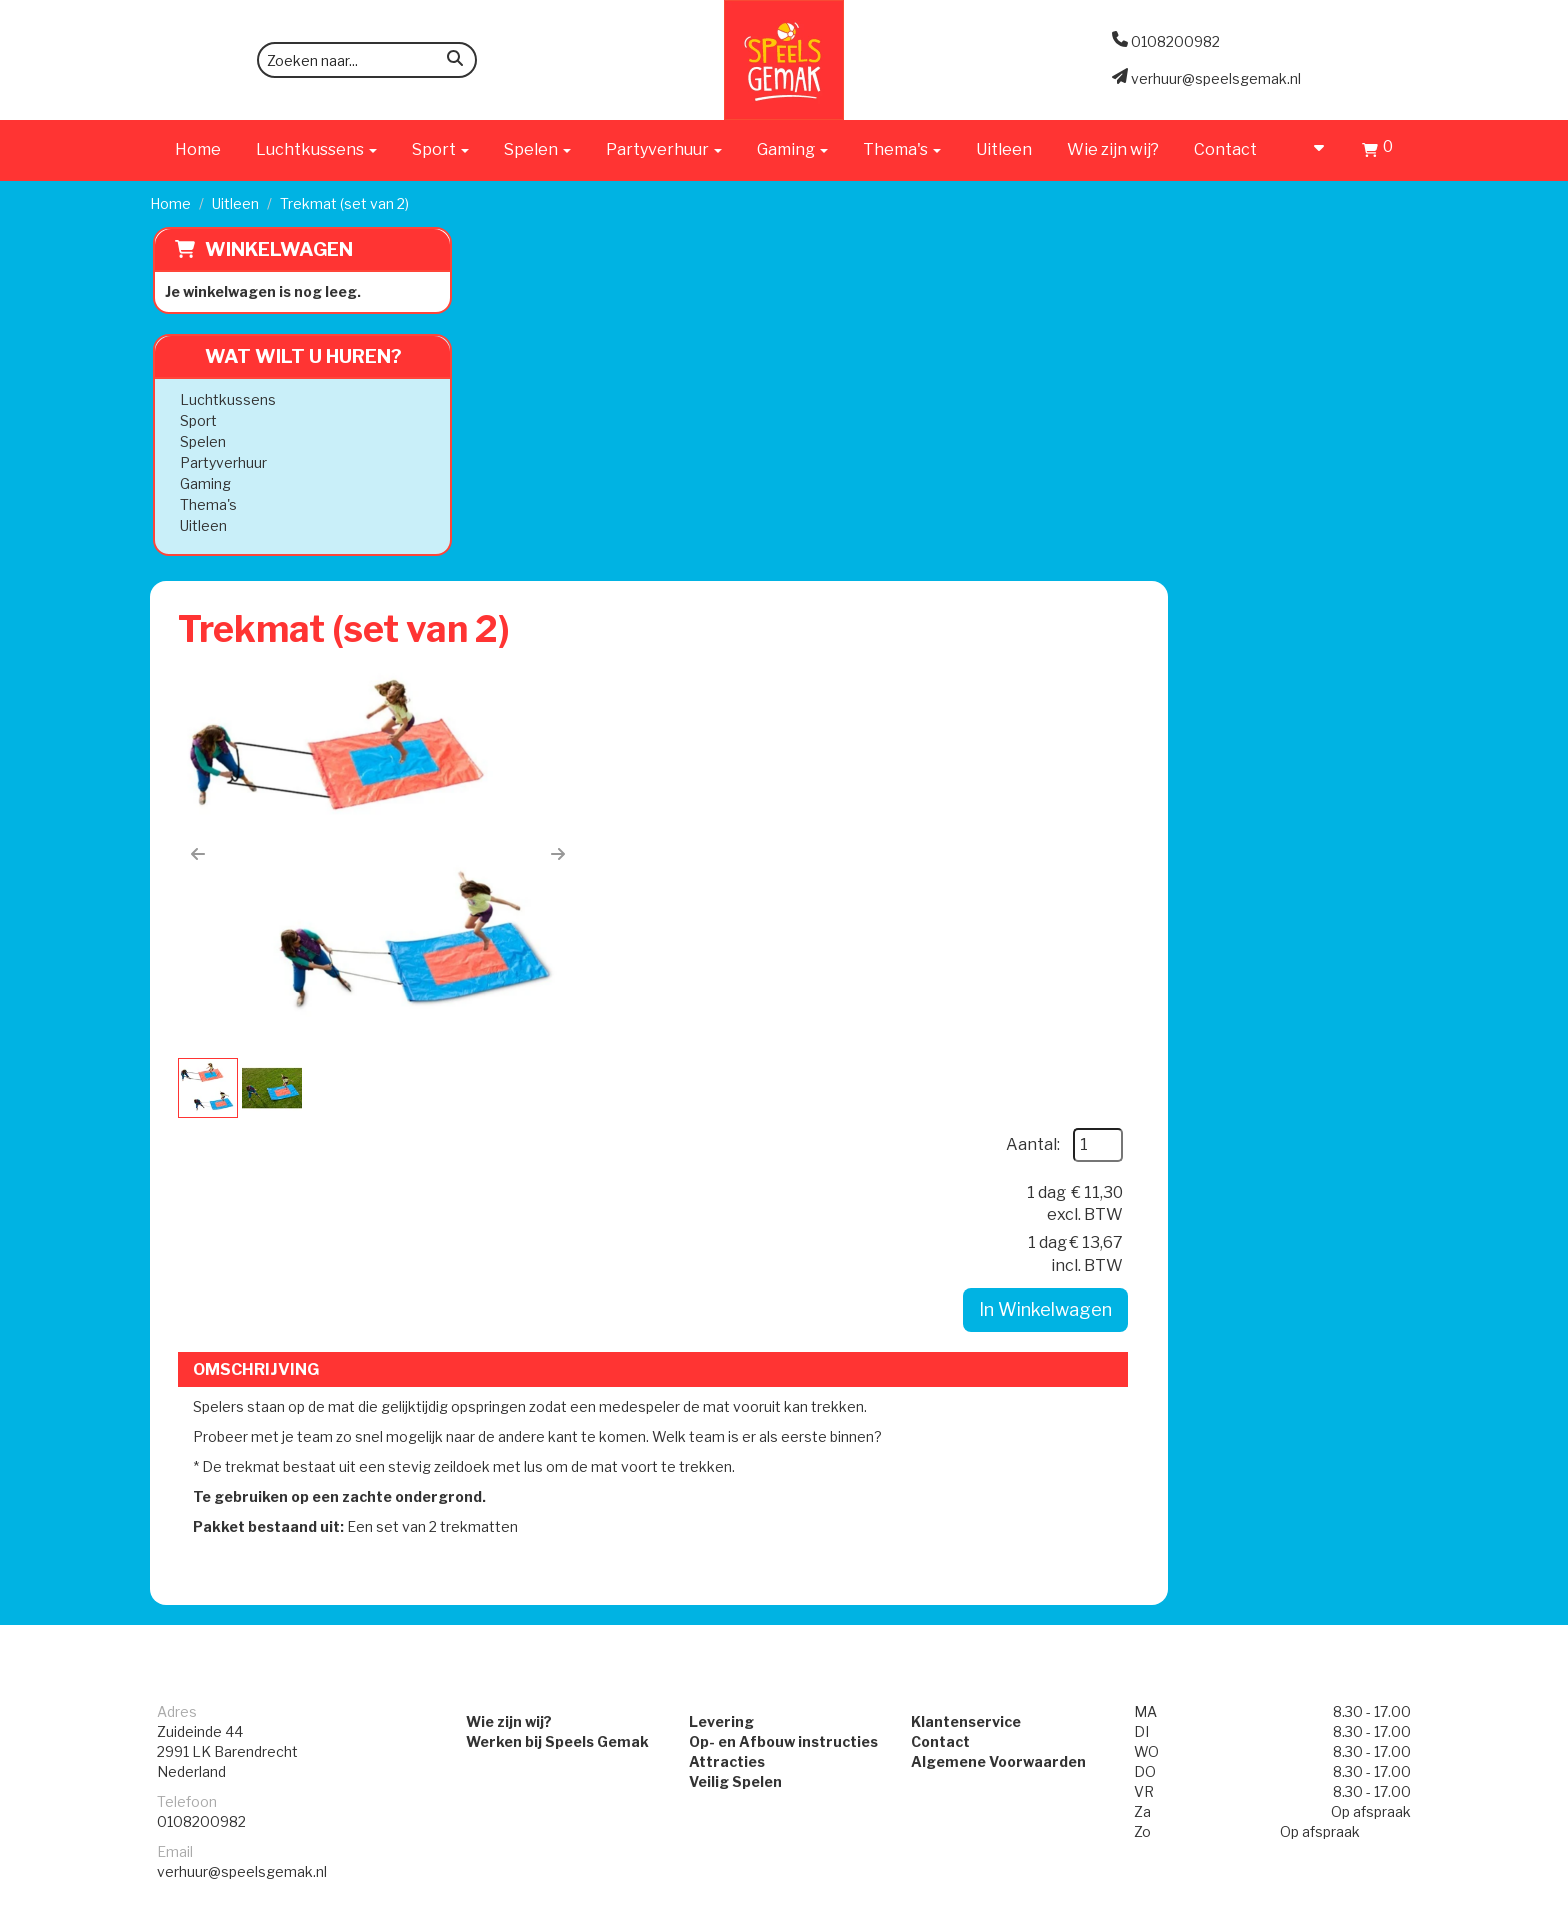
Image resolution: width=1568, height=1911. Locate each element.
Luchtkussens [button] (316, 149)
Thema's (205, 504)
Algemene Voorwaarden (1016, 1216)
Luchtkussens (225, 399)
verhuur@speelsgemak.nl (242, 1326)
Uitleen (1004, 149)
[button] (519, 509)
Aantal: (1276, 325)
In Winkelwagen (1288, 490)
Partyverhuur (220, 462)
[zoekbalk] (367, 60)
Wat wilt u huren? (285, 356)
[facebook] (1364, 1894)
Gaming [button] (792, 149)
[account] (1309, 149)
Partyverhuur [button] (664, 149)
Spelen (200, 441)
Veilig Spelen (717, 1236)
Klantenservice (984, 1176)
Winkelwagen (276, 249)
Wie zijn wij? (1113, 149)
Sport (195, 420)
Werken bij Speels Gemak (505, 1196)
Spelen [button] (537, 149)
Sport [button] (440, 149)
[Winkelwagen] (1377, 152)
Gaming (202, 483)
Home (198, 149)
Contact (1225, 149)
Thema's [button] (902, 149)
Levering (703, 1176)
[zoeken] (455, 61)
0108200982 (201, 1276)
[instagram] (1400, 1894)
